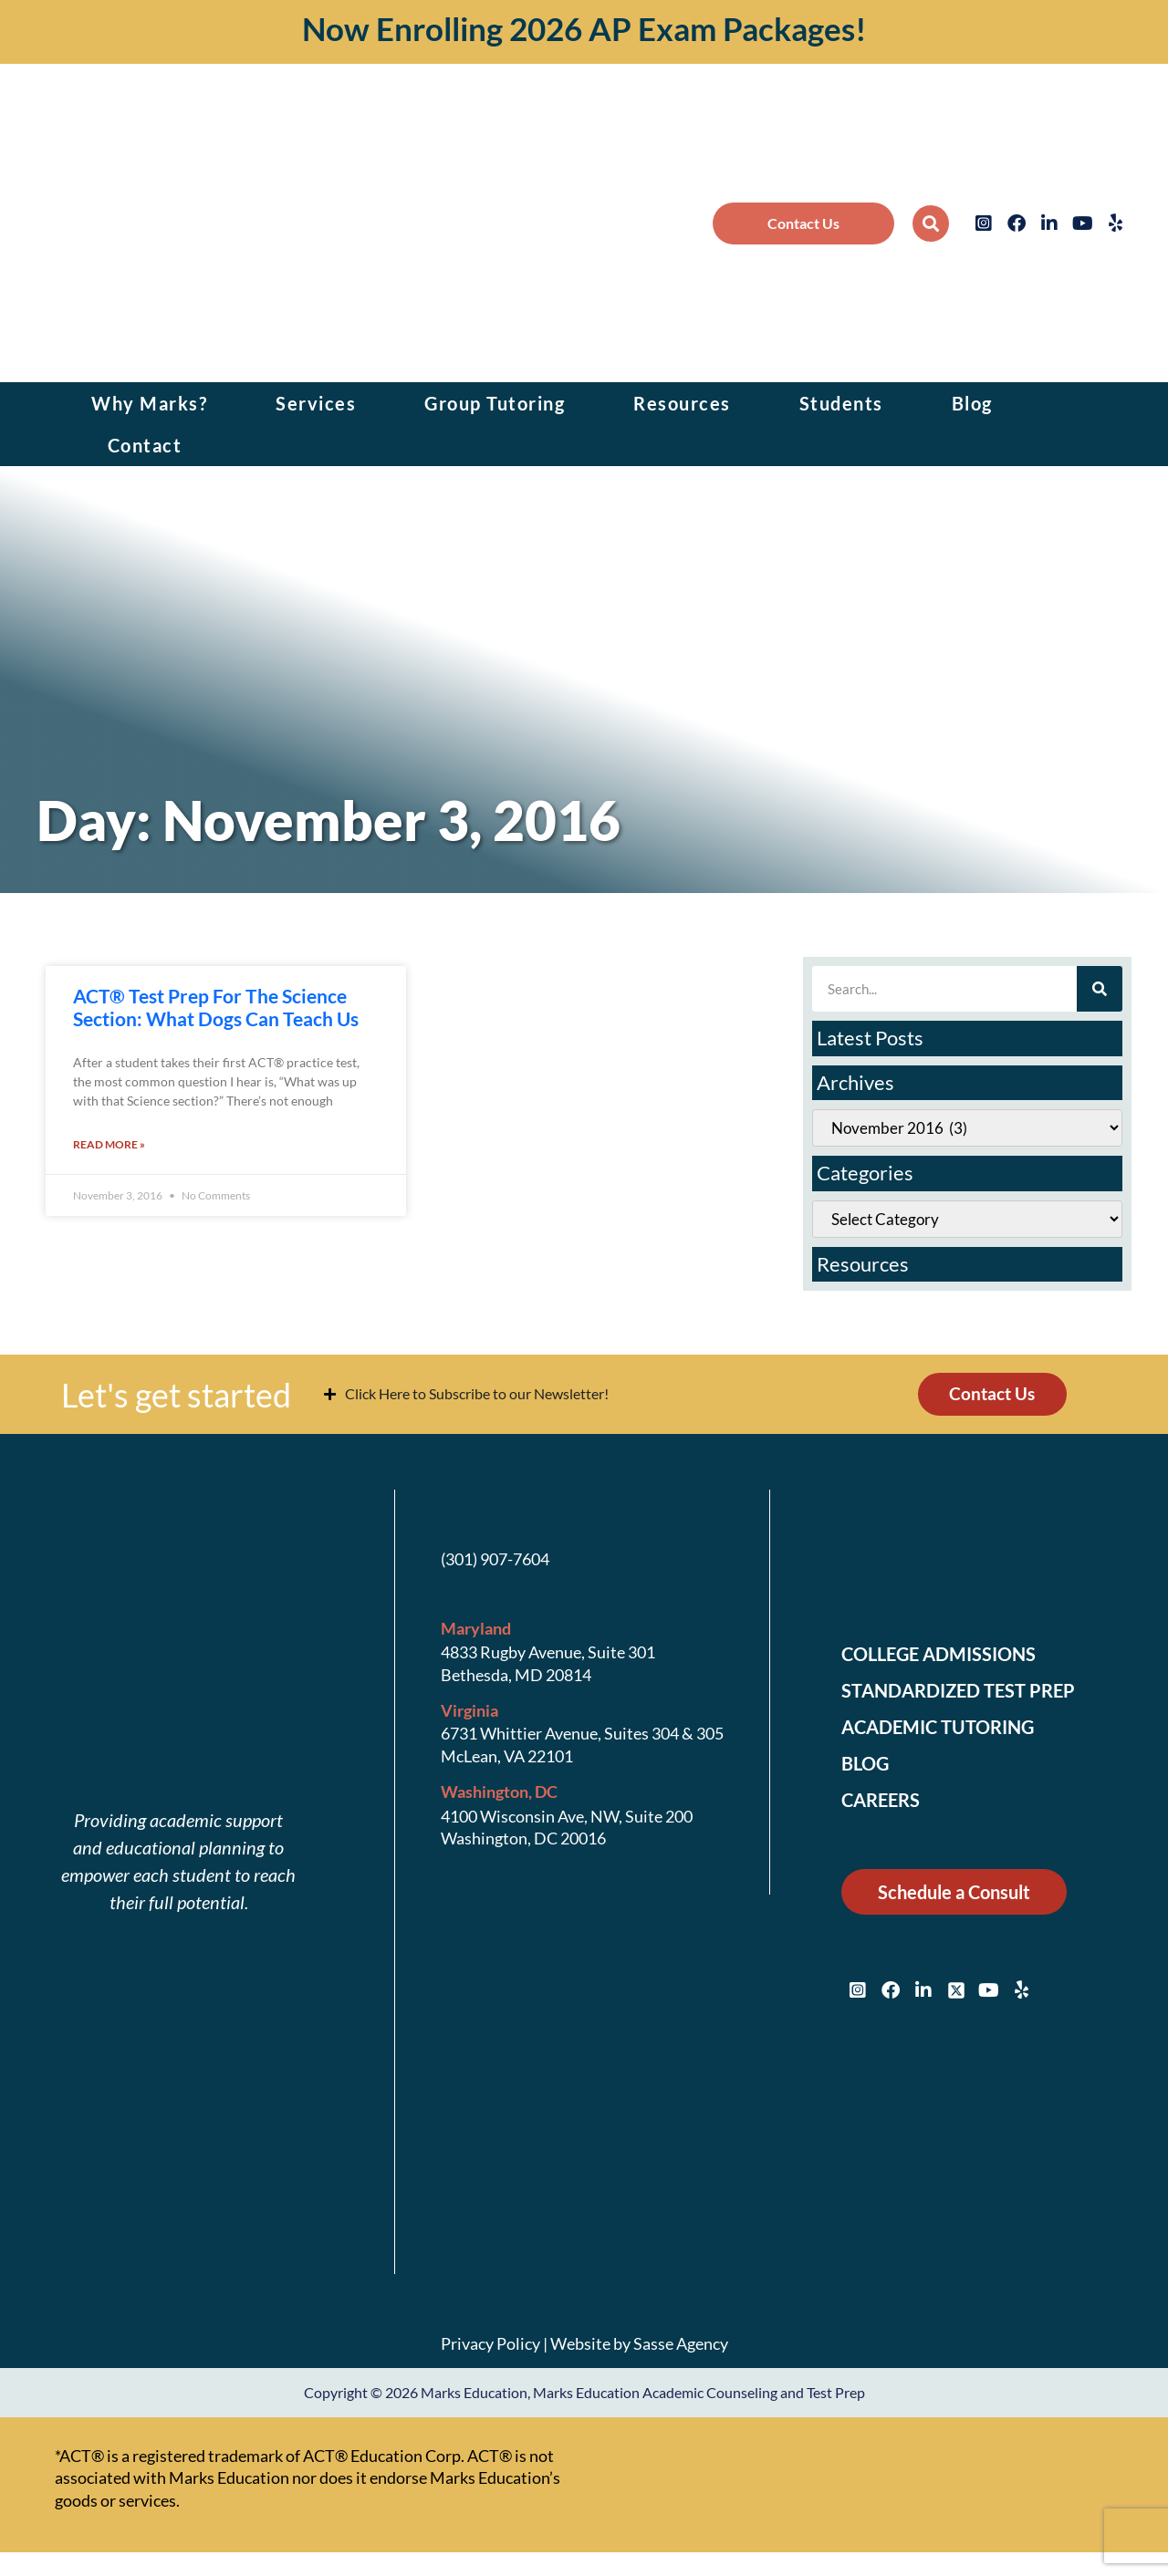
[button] (930, 223)
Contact (145, 445)
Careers (885, 1805)
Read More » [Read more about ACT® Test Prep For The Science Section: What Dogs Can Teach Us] (109, 1146)
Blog (972, 403)
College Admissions (949, 1659)
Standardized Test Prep (969, 1696)
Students (841, 403)
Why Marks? (149, 403)
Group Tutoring (494, 403)
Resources (682, 403)
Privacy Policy (490, 2348)
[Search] (1099, 989)
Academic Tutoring (948, 1732)
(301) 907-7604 (495, 1563)
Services (316, 403)
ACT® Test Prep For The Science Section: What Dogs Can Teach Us (216, 1007)
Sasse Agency (680, 2348)
